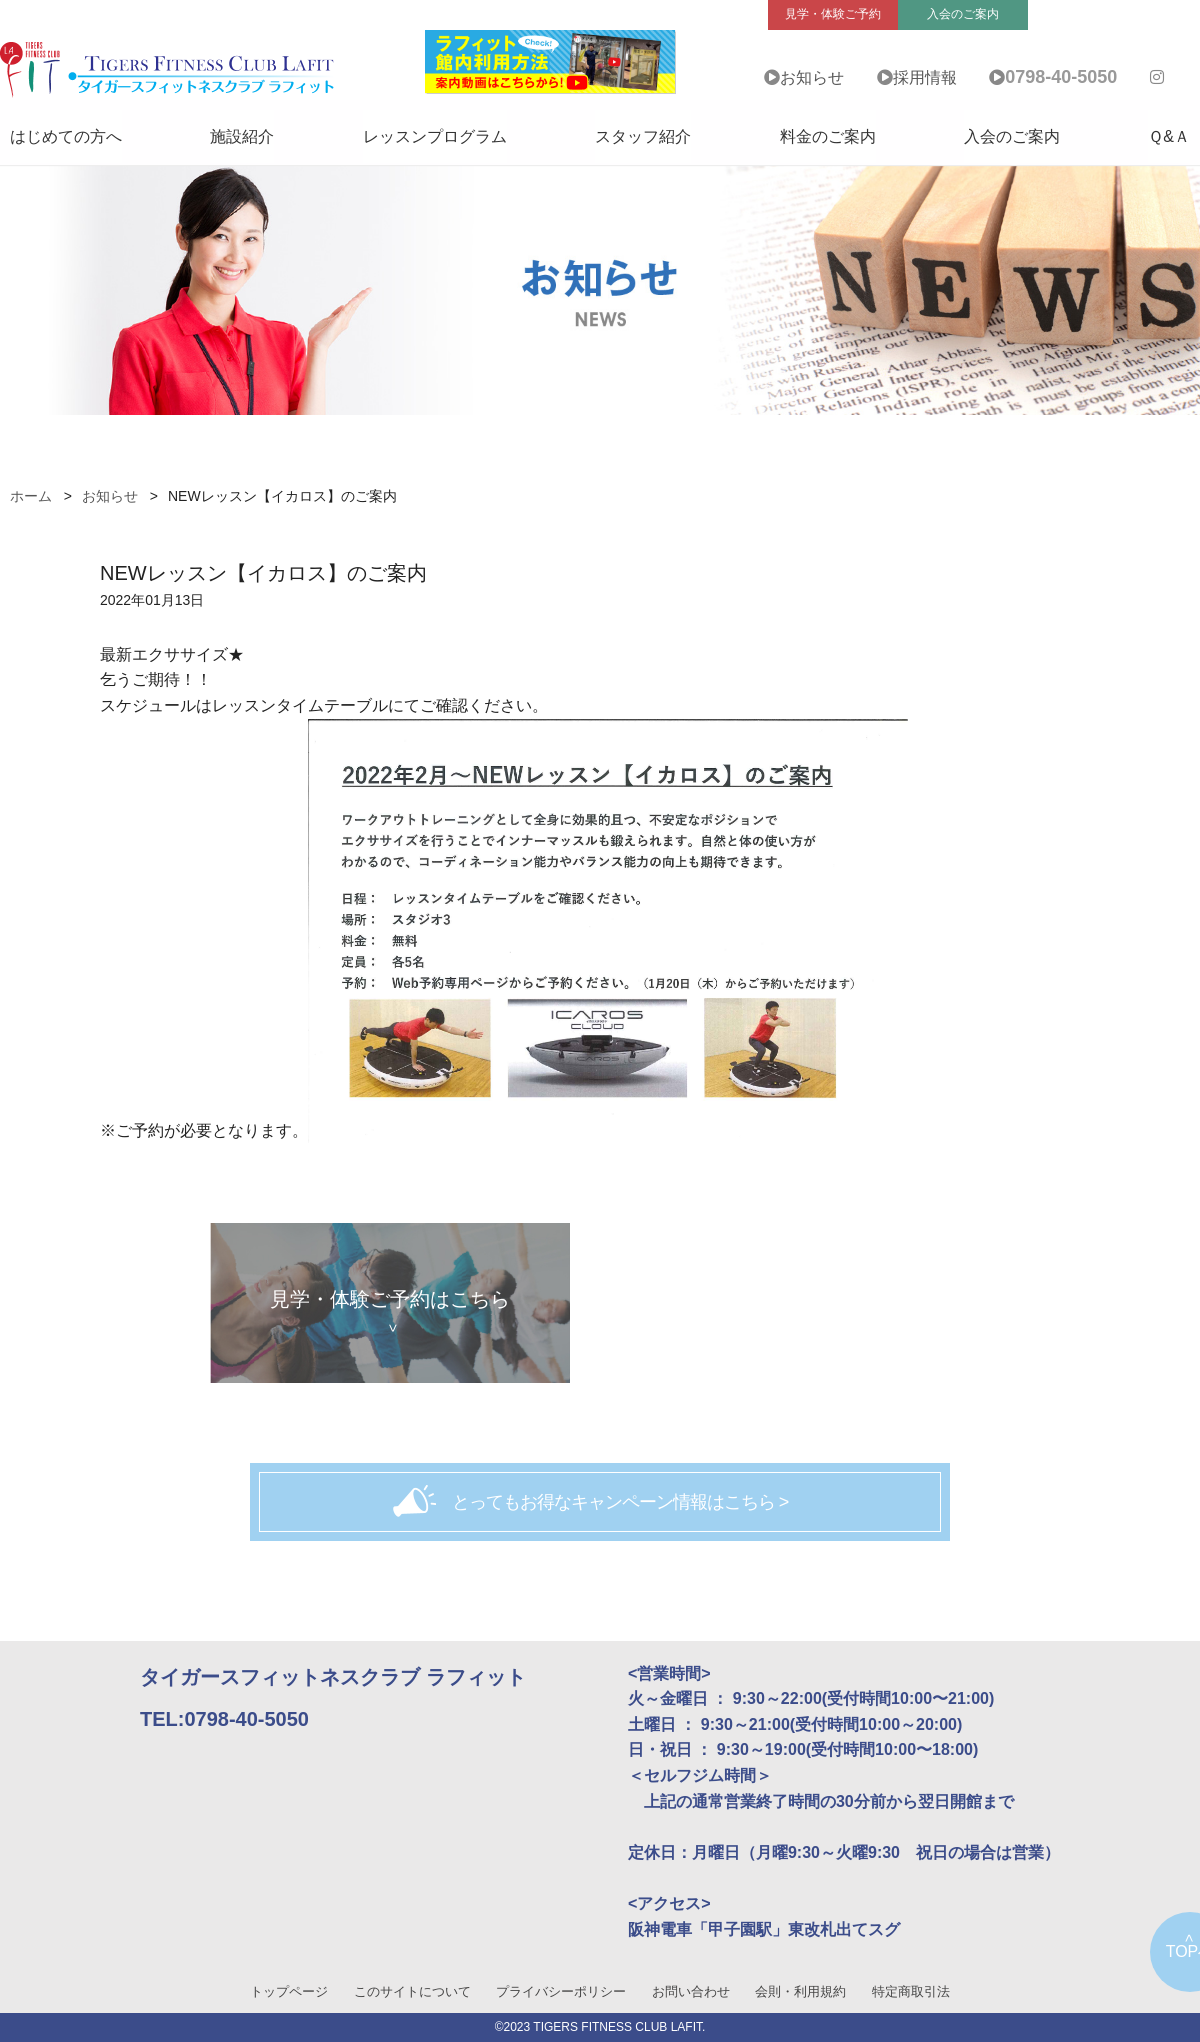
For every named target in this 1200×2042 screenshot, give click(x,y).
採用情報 (925, 77)
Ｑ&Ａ (1169, 136)
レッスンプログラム (435, 136)
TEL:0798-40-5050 (224, 1719)
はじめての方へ (66, 136)
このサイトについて (412, 1991)
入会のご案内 (1012, 136)
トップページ (289, 1991)
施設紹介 (242, 136)
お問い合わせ (691, 1991)
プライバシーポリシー (561, 1991)
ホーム (31, 496)
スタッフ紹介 (643, 136)
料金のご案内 (828, 136)
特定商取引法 (911, 1991)
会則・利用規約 (800, 1991)
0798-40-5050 (1061, 77)
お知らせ (812, 77)
